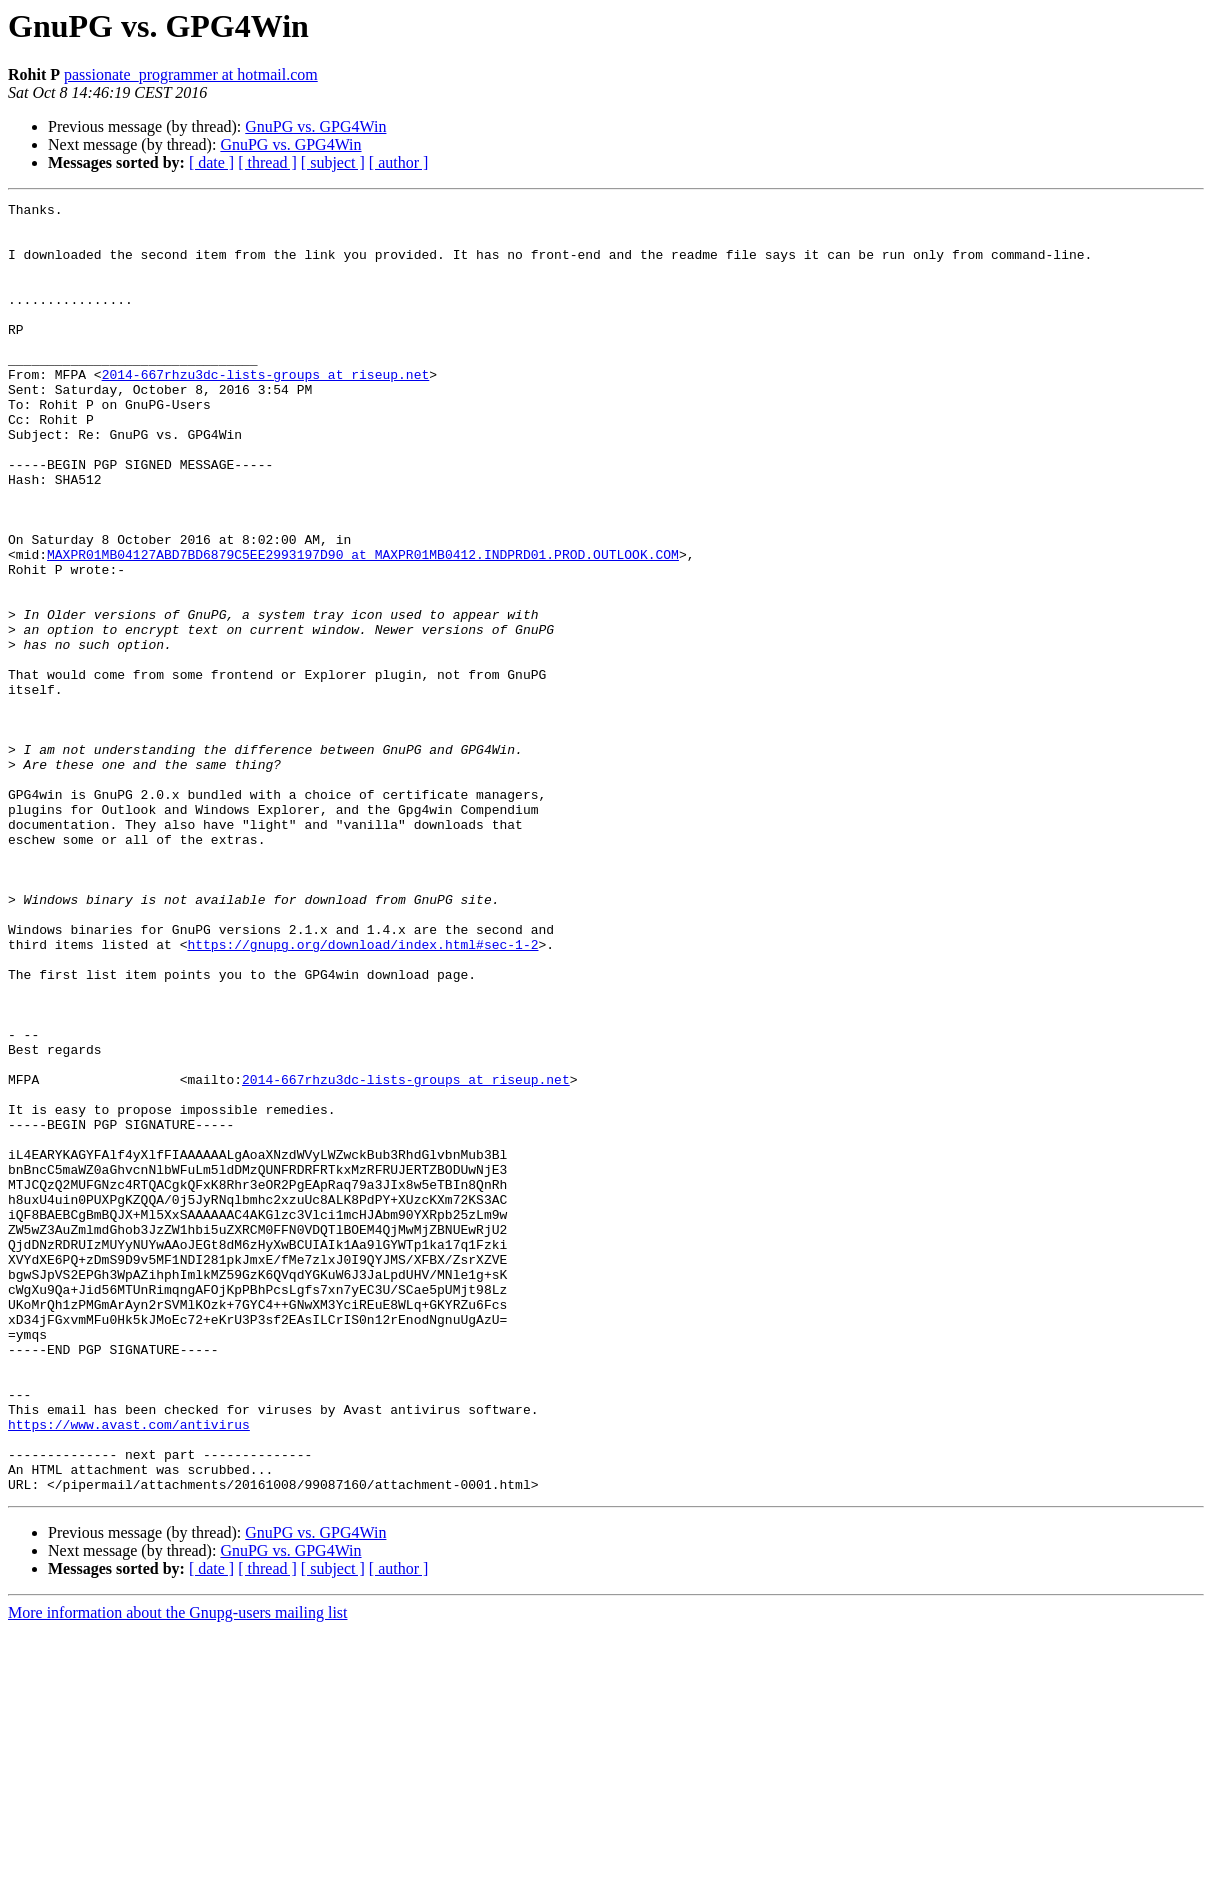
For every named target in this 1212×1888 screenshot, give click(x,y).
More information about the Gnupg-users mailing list (178, 1870)
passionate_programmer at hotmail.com (191, 74)
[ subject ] (333, 162)
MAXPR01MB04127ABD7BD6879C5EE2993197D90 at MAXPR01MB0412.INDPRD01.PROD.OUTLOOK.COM (363, 626)
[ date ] (211, 162)
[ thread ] (267, 162)
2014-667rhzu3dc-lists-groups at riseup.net (266, 410)
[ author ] (399, 162)
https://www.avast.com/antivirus (129, 1670)
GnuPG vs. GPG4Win (315, 126)
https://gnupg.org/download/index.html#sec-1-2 (362, 1094)
